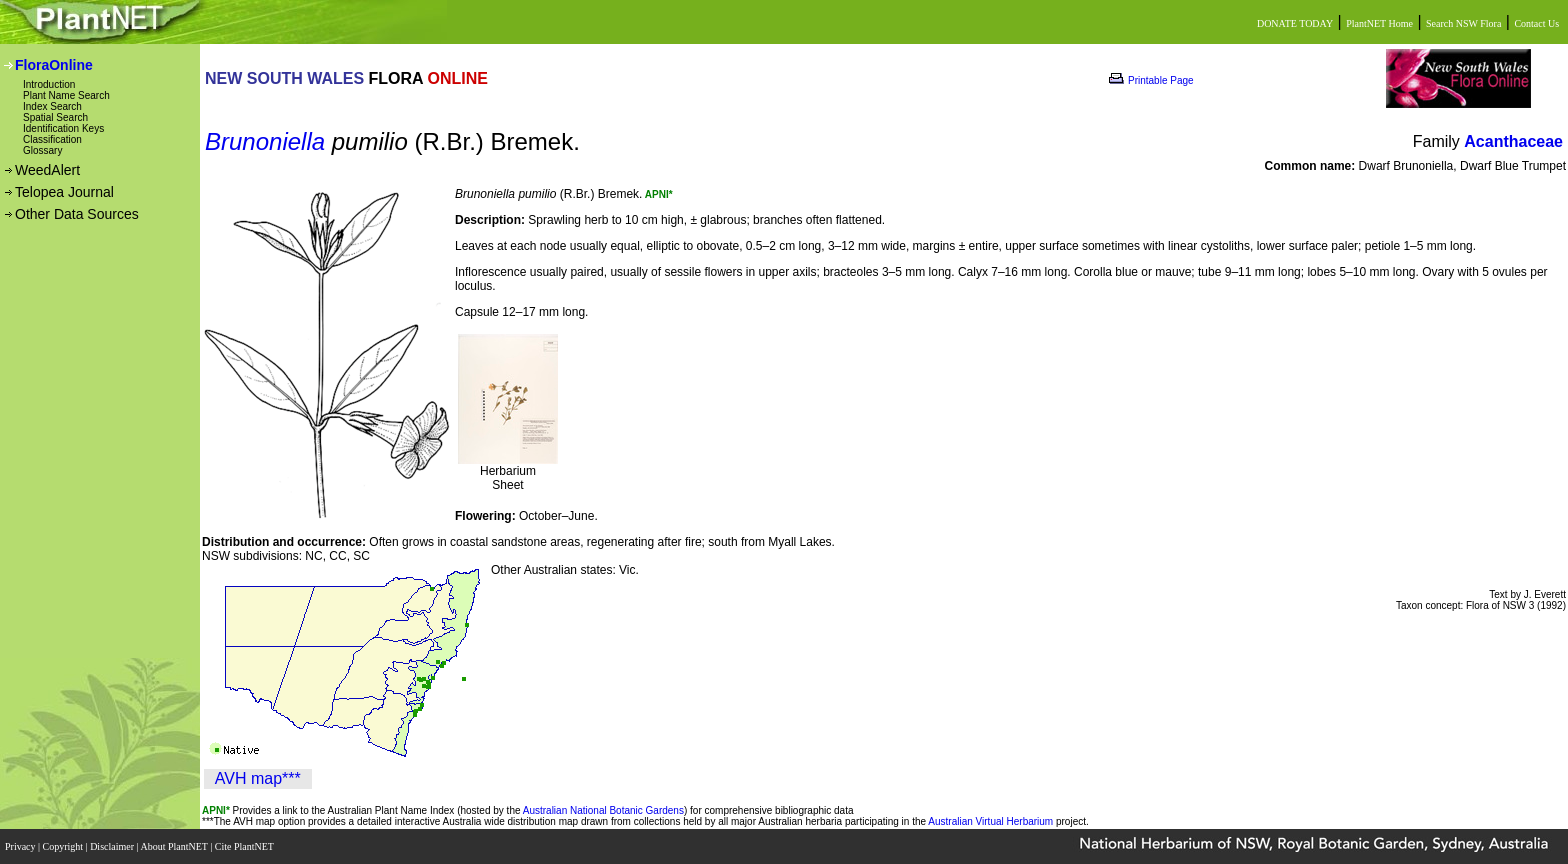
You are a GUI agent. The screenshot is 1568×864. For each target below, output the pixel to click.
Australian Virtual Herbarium (990, 821)
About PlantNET (175, 846)
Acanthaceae (1513, 141)
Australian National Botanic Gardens (603, 810)
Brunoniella (265, 141)
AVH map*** (258, 778)
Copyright (64, 846)
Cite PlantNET (245, 846)
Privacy (21, 846)
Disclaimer (113, 846)
